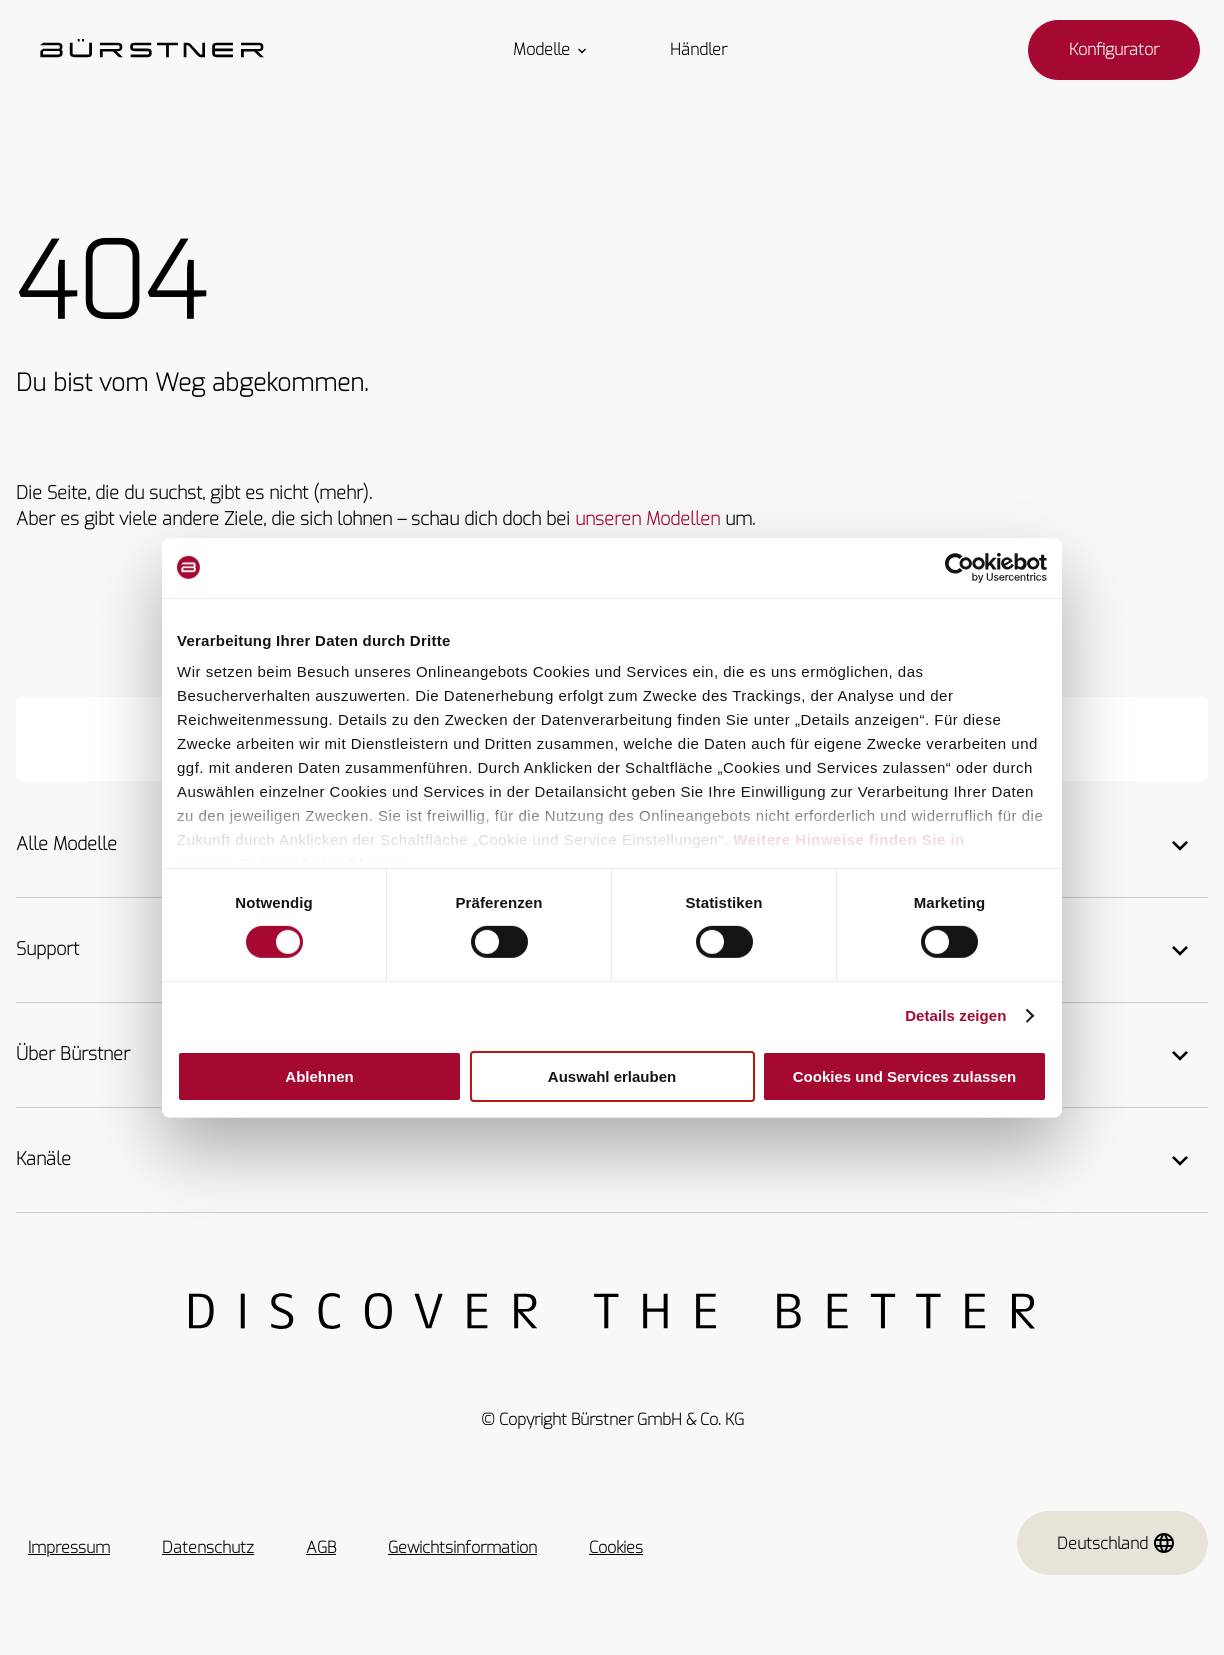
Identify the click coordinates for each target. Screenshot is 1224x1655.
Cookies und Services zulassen (904, 1076)
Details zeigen (955, 1015)
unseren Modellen (647, 519)
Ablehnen (319, 1076)
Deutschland (1116, 1543)
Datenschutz (208, 1547)
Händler (698, 50)
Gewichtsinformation (462, 1547)
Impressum (69, 1547)
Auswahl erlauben (612, 1076)
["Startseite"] (152, 50)
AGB (321, 1547)
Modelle (551, 50)
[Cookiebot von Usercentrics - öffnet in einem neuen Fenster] (959, 567)
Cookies (616, 1547)
